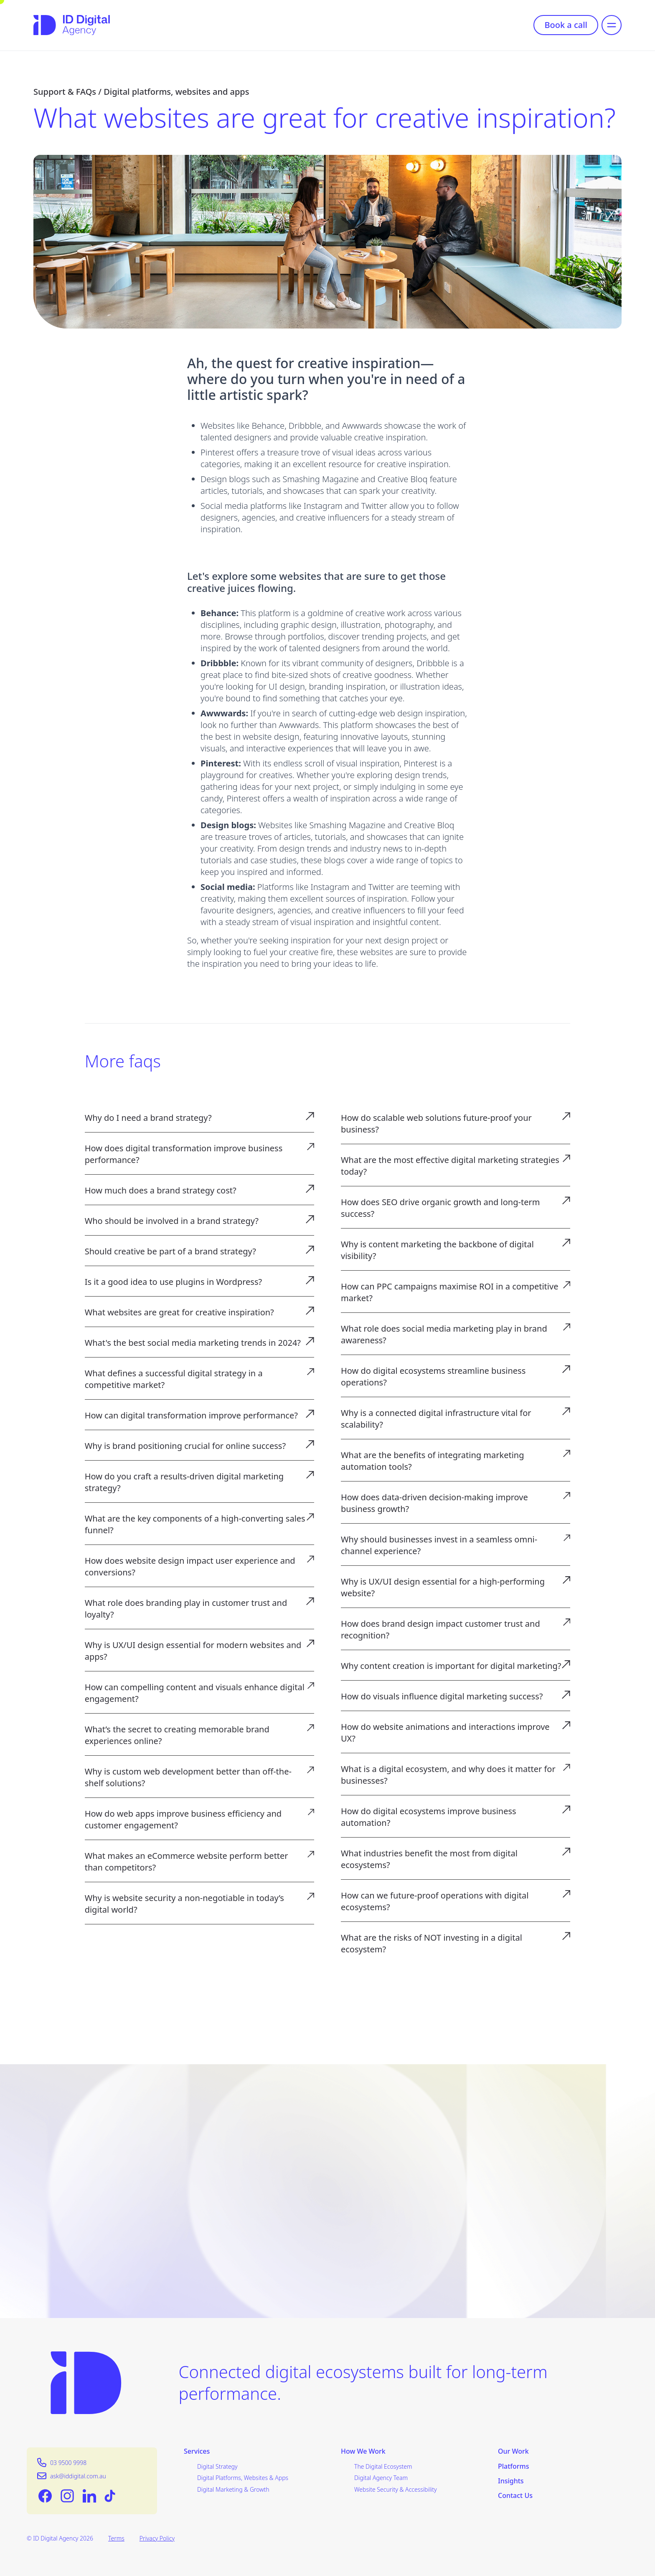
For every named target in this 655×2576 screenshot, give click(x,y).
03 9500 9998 (68, 2463)
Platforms (513, 2466)
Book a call (565, 24)
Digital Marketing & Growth (233, 2489)
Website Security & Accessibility (395, 2489)
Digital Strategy (217, 2466)
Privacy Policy (157, 2538)
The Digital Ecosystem (383, 2466)
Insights (511, 2481)
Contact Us (515, 2496)
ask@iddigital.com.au (78, 2476)
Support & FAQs (64, 91)
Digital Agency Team (381, 2478)
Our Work (513, 2451)
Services (197, 2451)
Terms (116, 2538)
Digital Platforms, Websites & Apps (242, 2478)
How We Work (363, 2451)
